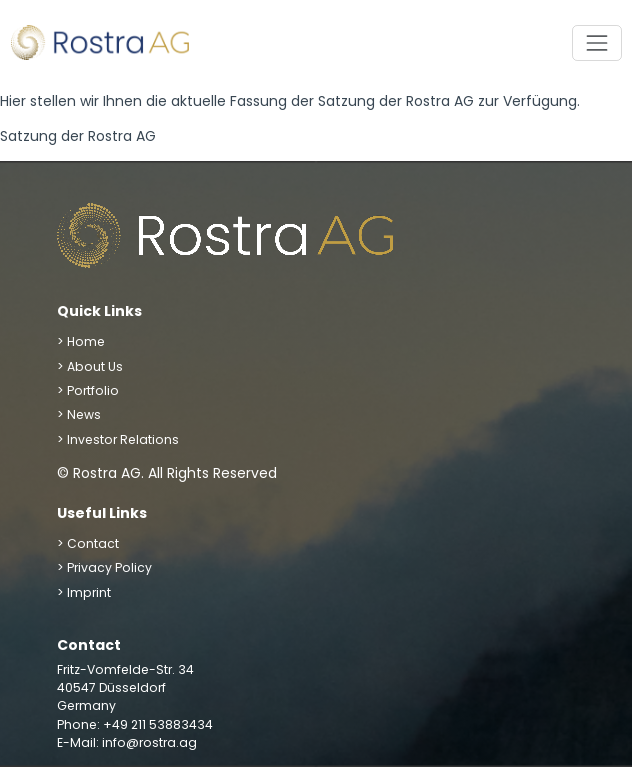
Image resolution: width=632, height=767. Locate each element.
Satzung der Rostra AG (78, 136)
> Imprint (84, 592)
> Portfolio (88, 390)
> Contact (88, 543)
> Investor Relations (118, 439)
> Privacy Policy (104, 567)
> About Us (90, 366)
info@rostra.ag (149, 742)
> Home (81, 341)
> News (79, 414)
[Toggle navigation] (596, 42)
